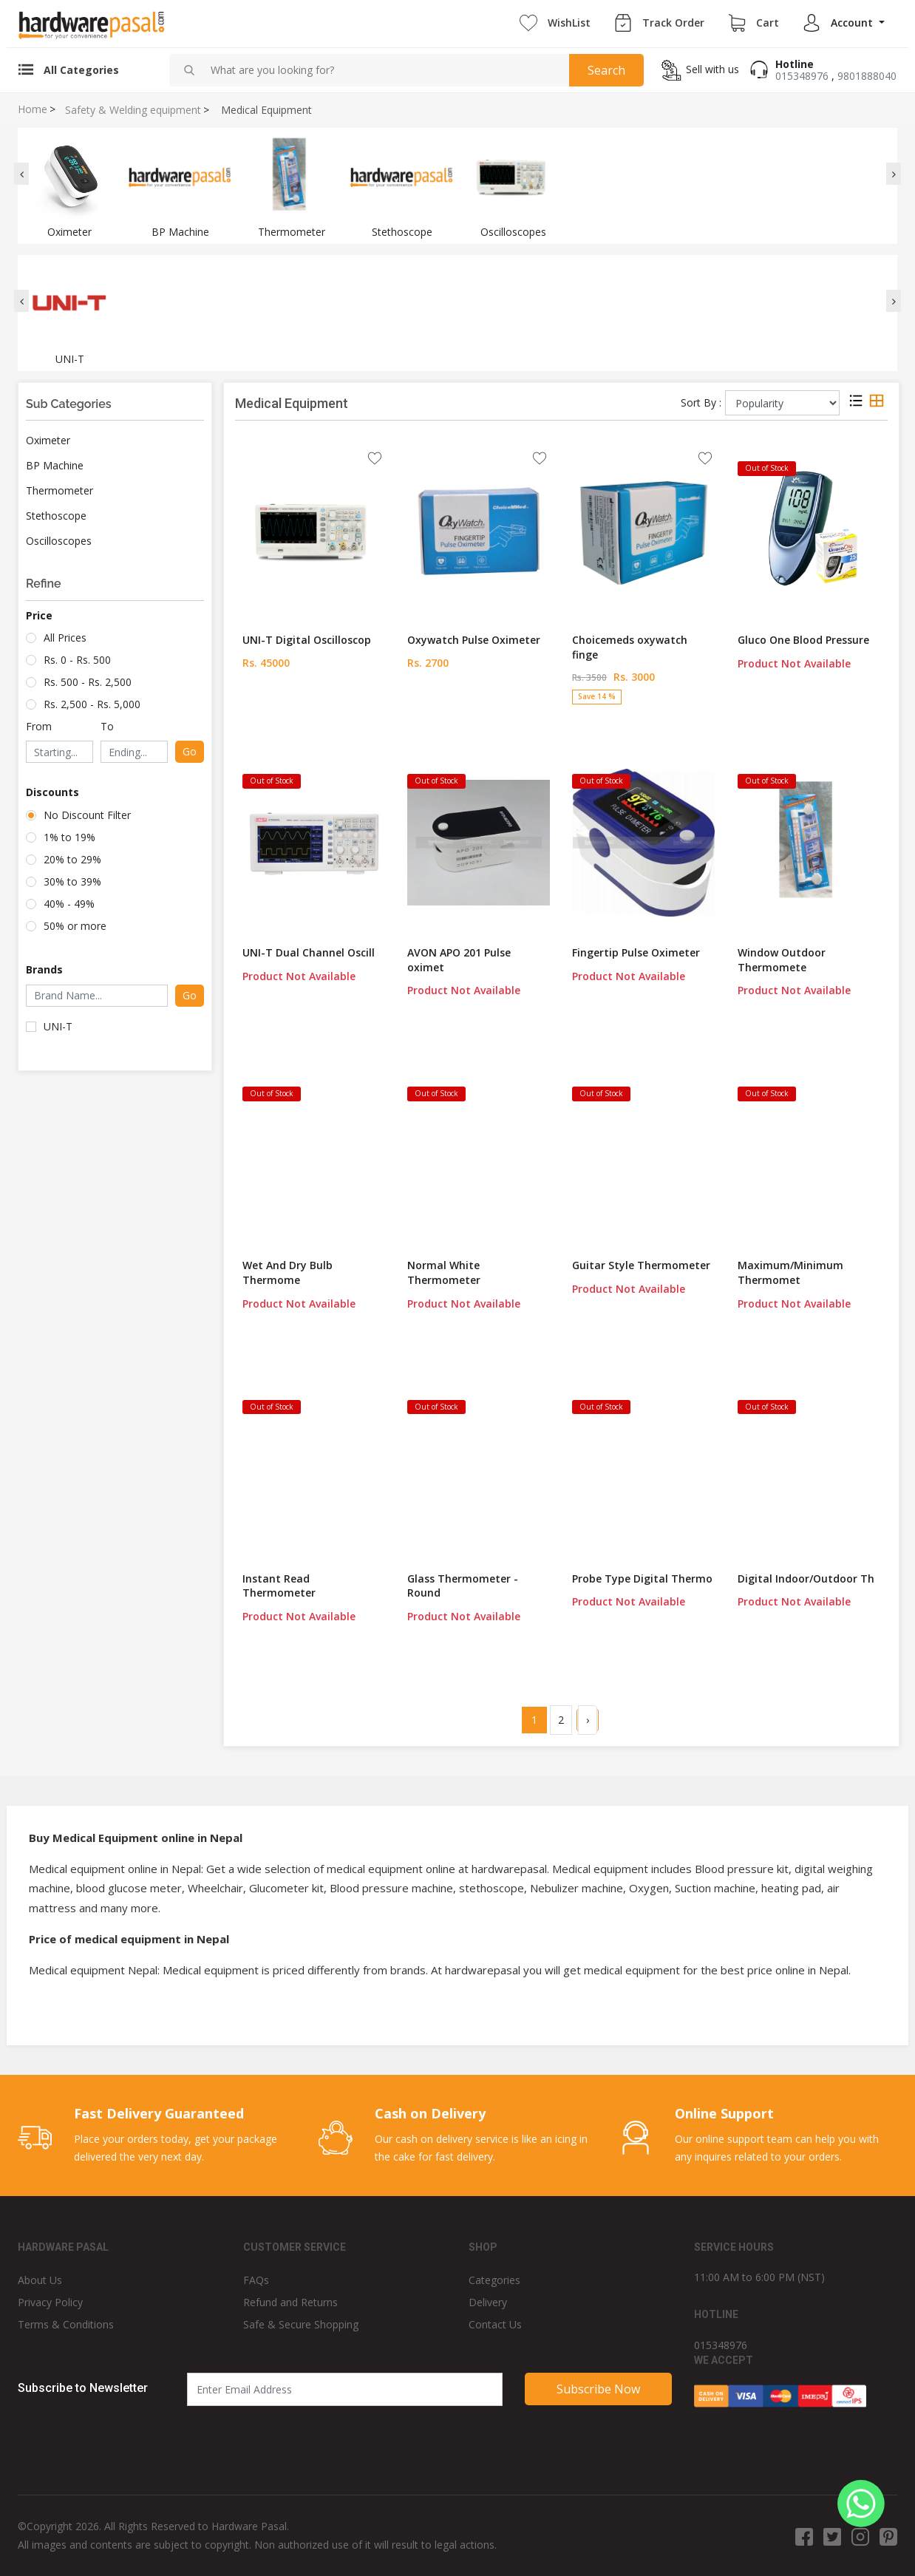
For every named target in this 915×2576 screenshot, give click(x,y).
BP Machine (55, 465)
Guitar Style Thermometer (641, 1265)
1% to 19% (69, 837)
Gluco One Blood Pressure (803, 640)
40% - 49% (69, 904)
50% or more (75, 926)
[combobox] (384, 70)
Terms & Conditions (66, 2324)
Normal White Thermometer (443, 1272)
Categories (494, 2280)
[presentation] (21, 174)
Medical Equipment (266, 110)
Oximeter (48, 440)
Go (190, 751)
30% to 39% (72, 881)
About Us (40, 2280)
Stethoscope (56, 516)
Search (606, 70)
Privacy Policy (50, 2302)
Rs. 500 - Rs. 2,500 (88, 682)
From (39, 726)
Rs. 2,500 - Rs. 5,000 (92, 704)
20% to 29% (72, 859)
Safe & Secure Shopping (300, 2324)
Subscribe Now (598, 2389)
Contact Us (495, 2324)
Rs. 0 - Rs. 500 (77, 660)
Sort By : (701, 402)
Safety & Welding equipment (133, 110)
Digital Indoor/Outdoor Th (806, 1578)
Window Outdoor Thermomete (782, 959)
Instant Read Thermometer (279, 1585)
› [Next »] (587, 1720)
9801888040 (867, 76)
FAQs (256, 2280)
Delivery (488, 2302)
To (107, 726)
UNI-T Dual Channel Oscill (308, 952)
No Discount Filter (87, 815)
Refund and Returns (290, 2302)
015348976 (802, 76)
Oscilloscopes (59, 541)
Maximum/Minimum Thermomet (790, 1272)
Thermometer (59, 490)
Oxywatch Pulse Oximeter (473, 640)
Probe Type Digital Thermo (642, 1578)
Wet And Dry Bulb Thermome (287, 1272)
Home (32, 109)
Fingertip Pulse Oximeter (636, 952)
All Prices (65, 638)
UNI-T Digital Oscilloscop (306, 640)
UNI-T (58, 1026)
